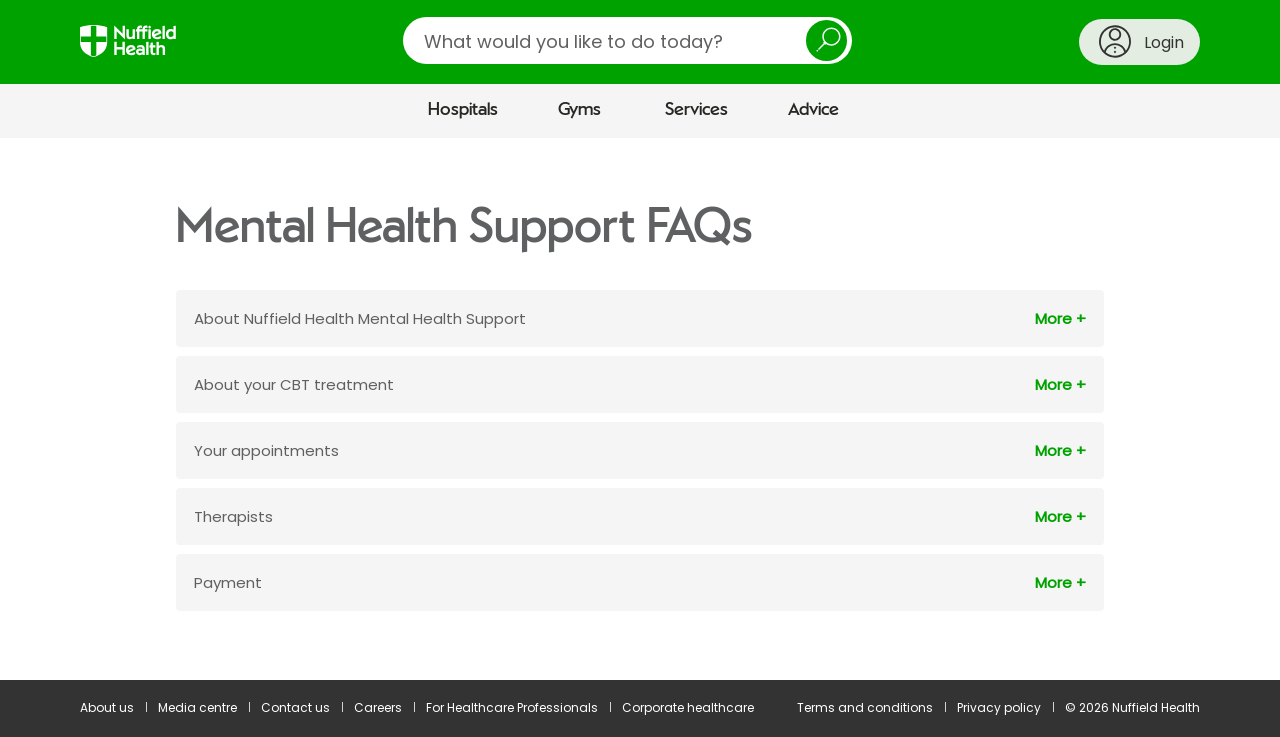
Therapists (233, 516)
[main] (640, 409)
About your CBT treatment (294, 384)
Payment (228, 582)
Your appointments (266, 450)
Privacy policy (999, 707)
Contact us (295, 707)
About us (107, 707)
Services (696, 110)
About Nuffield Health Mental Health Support (360, 318)
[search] (627, 40)
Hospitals (463, 110)
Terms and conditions (865, 707)
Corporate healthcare (688, 707)
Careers (378, 707)
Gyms (579, 110)
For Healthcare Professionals (512, 707)
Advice (813, 110)
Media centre (197, 707)
